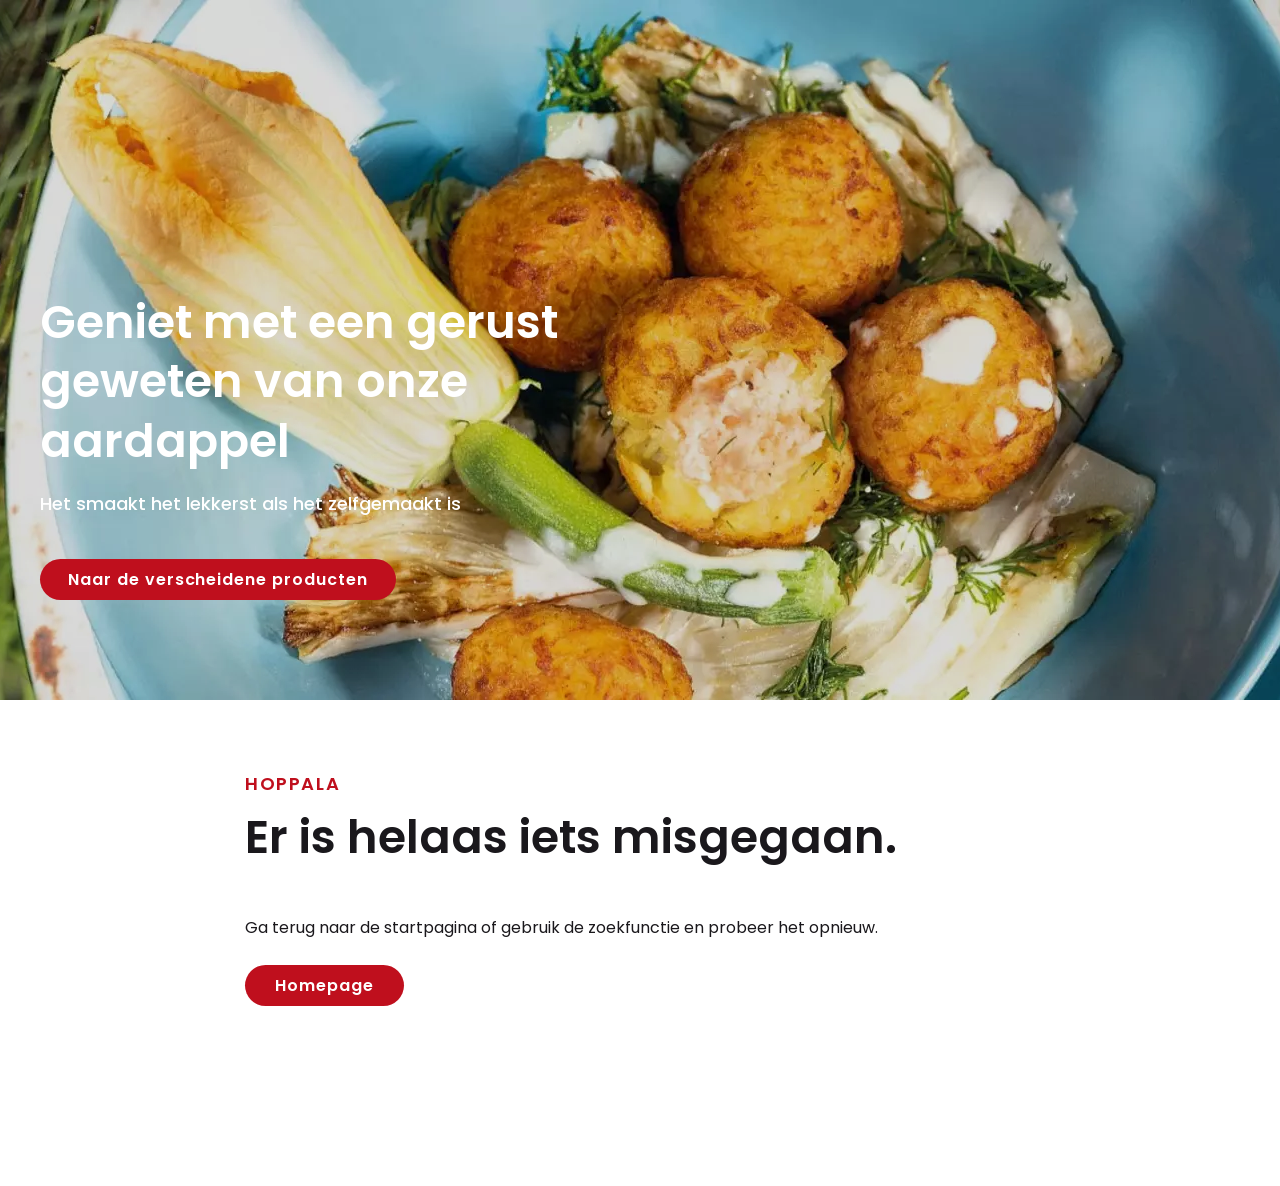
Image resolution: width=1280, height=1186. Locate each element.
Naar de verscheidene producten (218, 579)
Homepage (324, 985)
